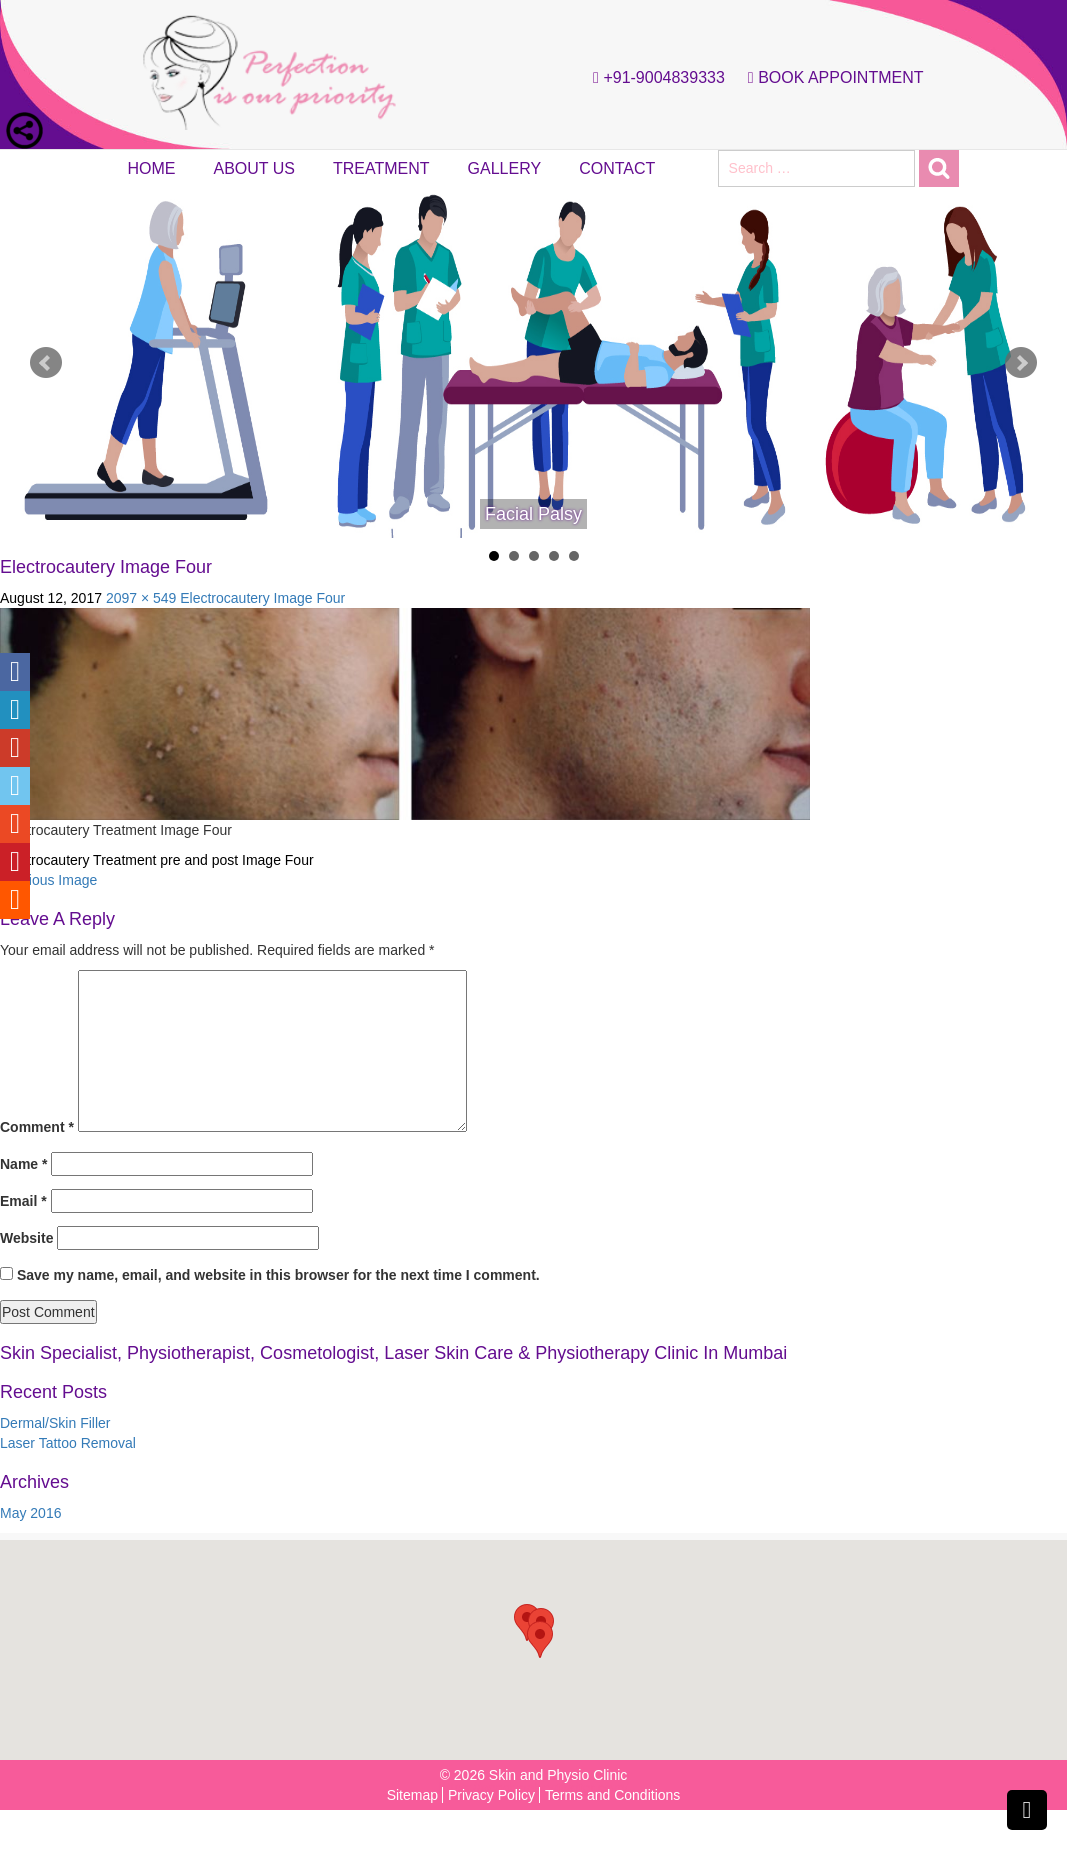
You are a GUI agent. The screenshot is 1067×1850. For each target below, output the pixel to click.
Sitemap (412, 1795)
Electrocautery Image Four (262, 598)
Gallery (505, 168)
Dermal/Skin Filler (55, 1423)
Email (23, 1201)
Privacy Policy (491, 1795)
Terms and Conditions (612, 1795)
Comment (37, 1127)
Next (1021, 363)
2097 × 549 (141, 598)
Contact (617, 168)
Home (152, 168)
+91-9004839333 (654, 78)
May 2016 (30, 1513)
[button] (540, 1639)
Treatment (381, 168)
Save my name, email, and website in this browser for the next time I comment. (278, 1275)
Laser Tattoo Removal (68, 1443)
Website (26, 1238)
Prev (46, 363)
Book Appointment (831, 78)
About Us (255, 168)
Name (23, 1164)
